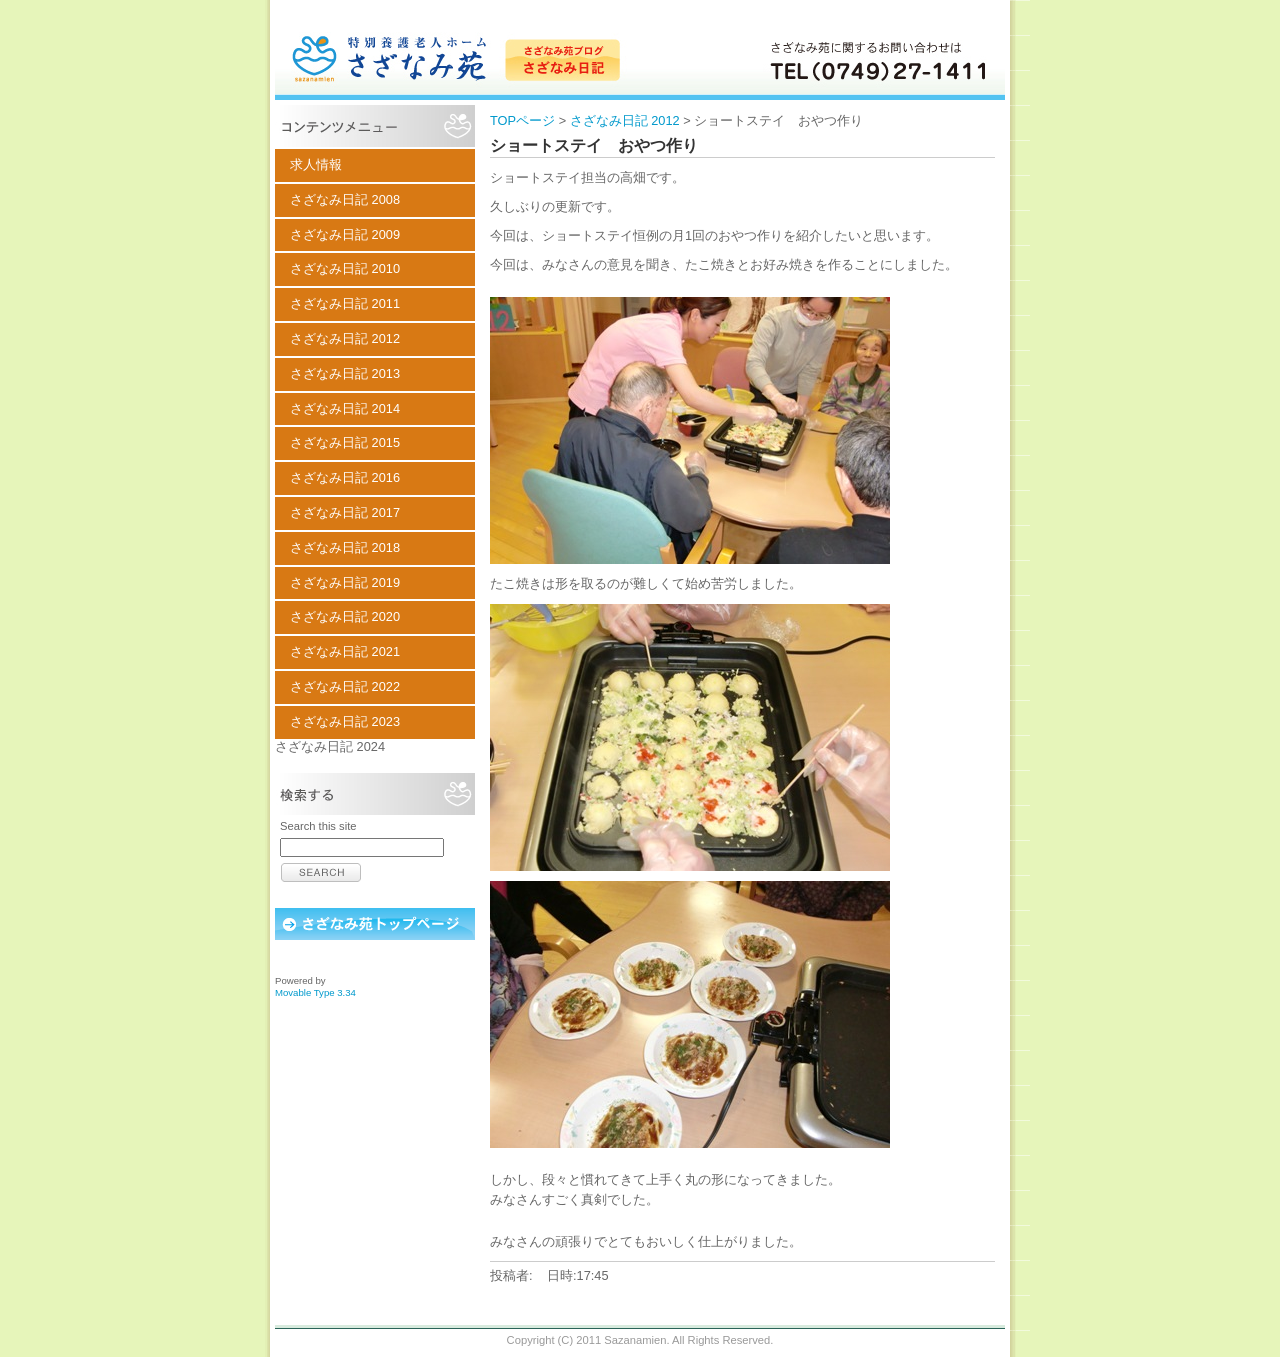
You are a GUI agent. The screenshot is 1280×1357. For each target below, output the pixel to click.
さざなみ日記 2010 (345, 268)
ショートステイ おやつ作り (594, 145)
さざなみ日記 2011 (345, 303)
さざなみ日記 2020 (345, 616)
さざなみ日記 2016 (345, 477)
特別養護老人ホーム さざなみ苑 (640, 50)
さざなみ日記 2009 (345, 234)
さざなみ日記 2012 (625, 120)
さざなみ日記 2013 (345, 373)
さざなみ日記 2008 (345, 199)
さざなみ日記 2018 (345, 547)
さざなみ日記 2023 (345, 721)
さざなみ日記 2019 (345, 582)
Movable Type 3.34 (315, 992)
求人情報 (316, 164)
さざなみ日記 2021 (345, 651)
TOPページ (522, 120)
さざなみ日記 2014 (345, 408)
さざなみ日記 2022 (345, 686)
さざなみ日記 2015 (345, 442)
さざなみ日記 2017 (345, 512)
